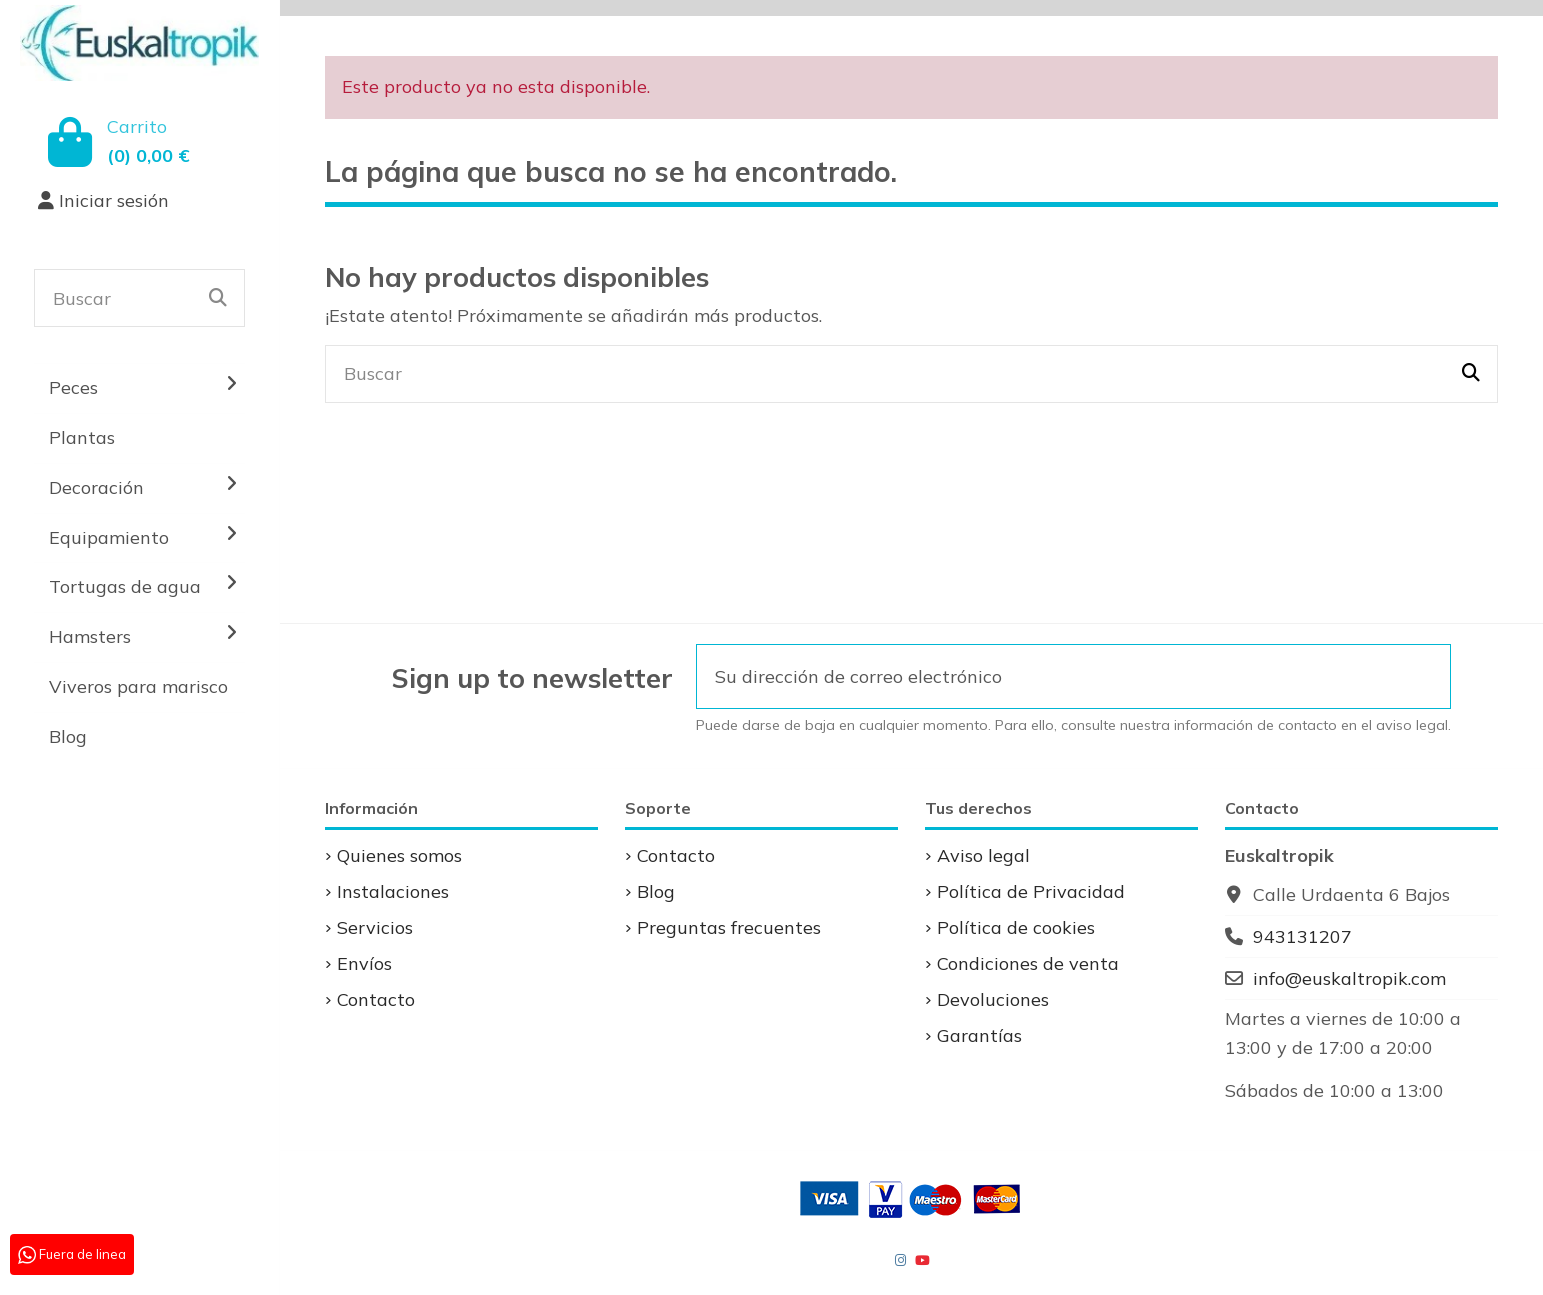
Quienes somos (399, 855)
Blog (656, 891)
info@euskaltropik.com (1349, 978)
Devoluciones (993, 999)
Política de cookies (1016, 927)
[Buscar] (218, 298)
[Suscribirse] (1423, 676)
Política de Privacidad (1031, 891)
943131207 (1302, 936)
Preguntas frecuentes (729, 927)
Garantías (979, 1035)
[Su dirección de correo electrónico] (1047, 676)
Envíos (364, 963)
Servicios (375, 927)
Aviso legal (983, 855)
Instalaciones (393, 891)
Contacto (376, 999)
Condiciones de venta (1028, 963)
